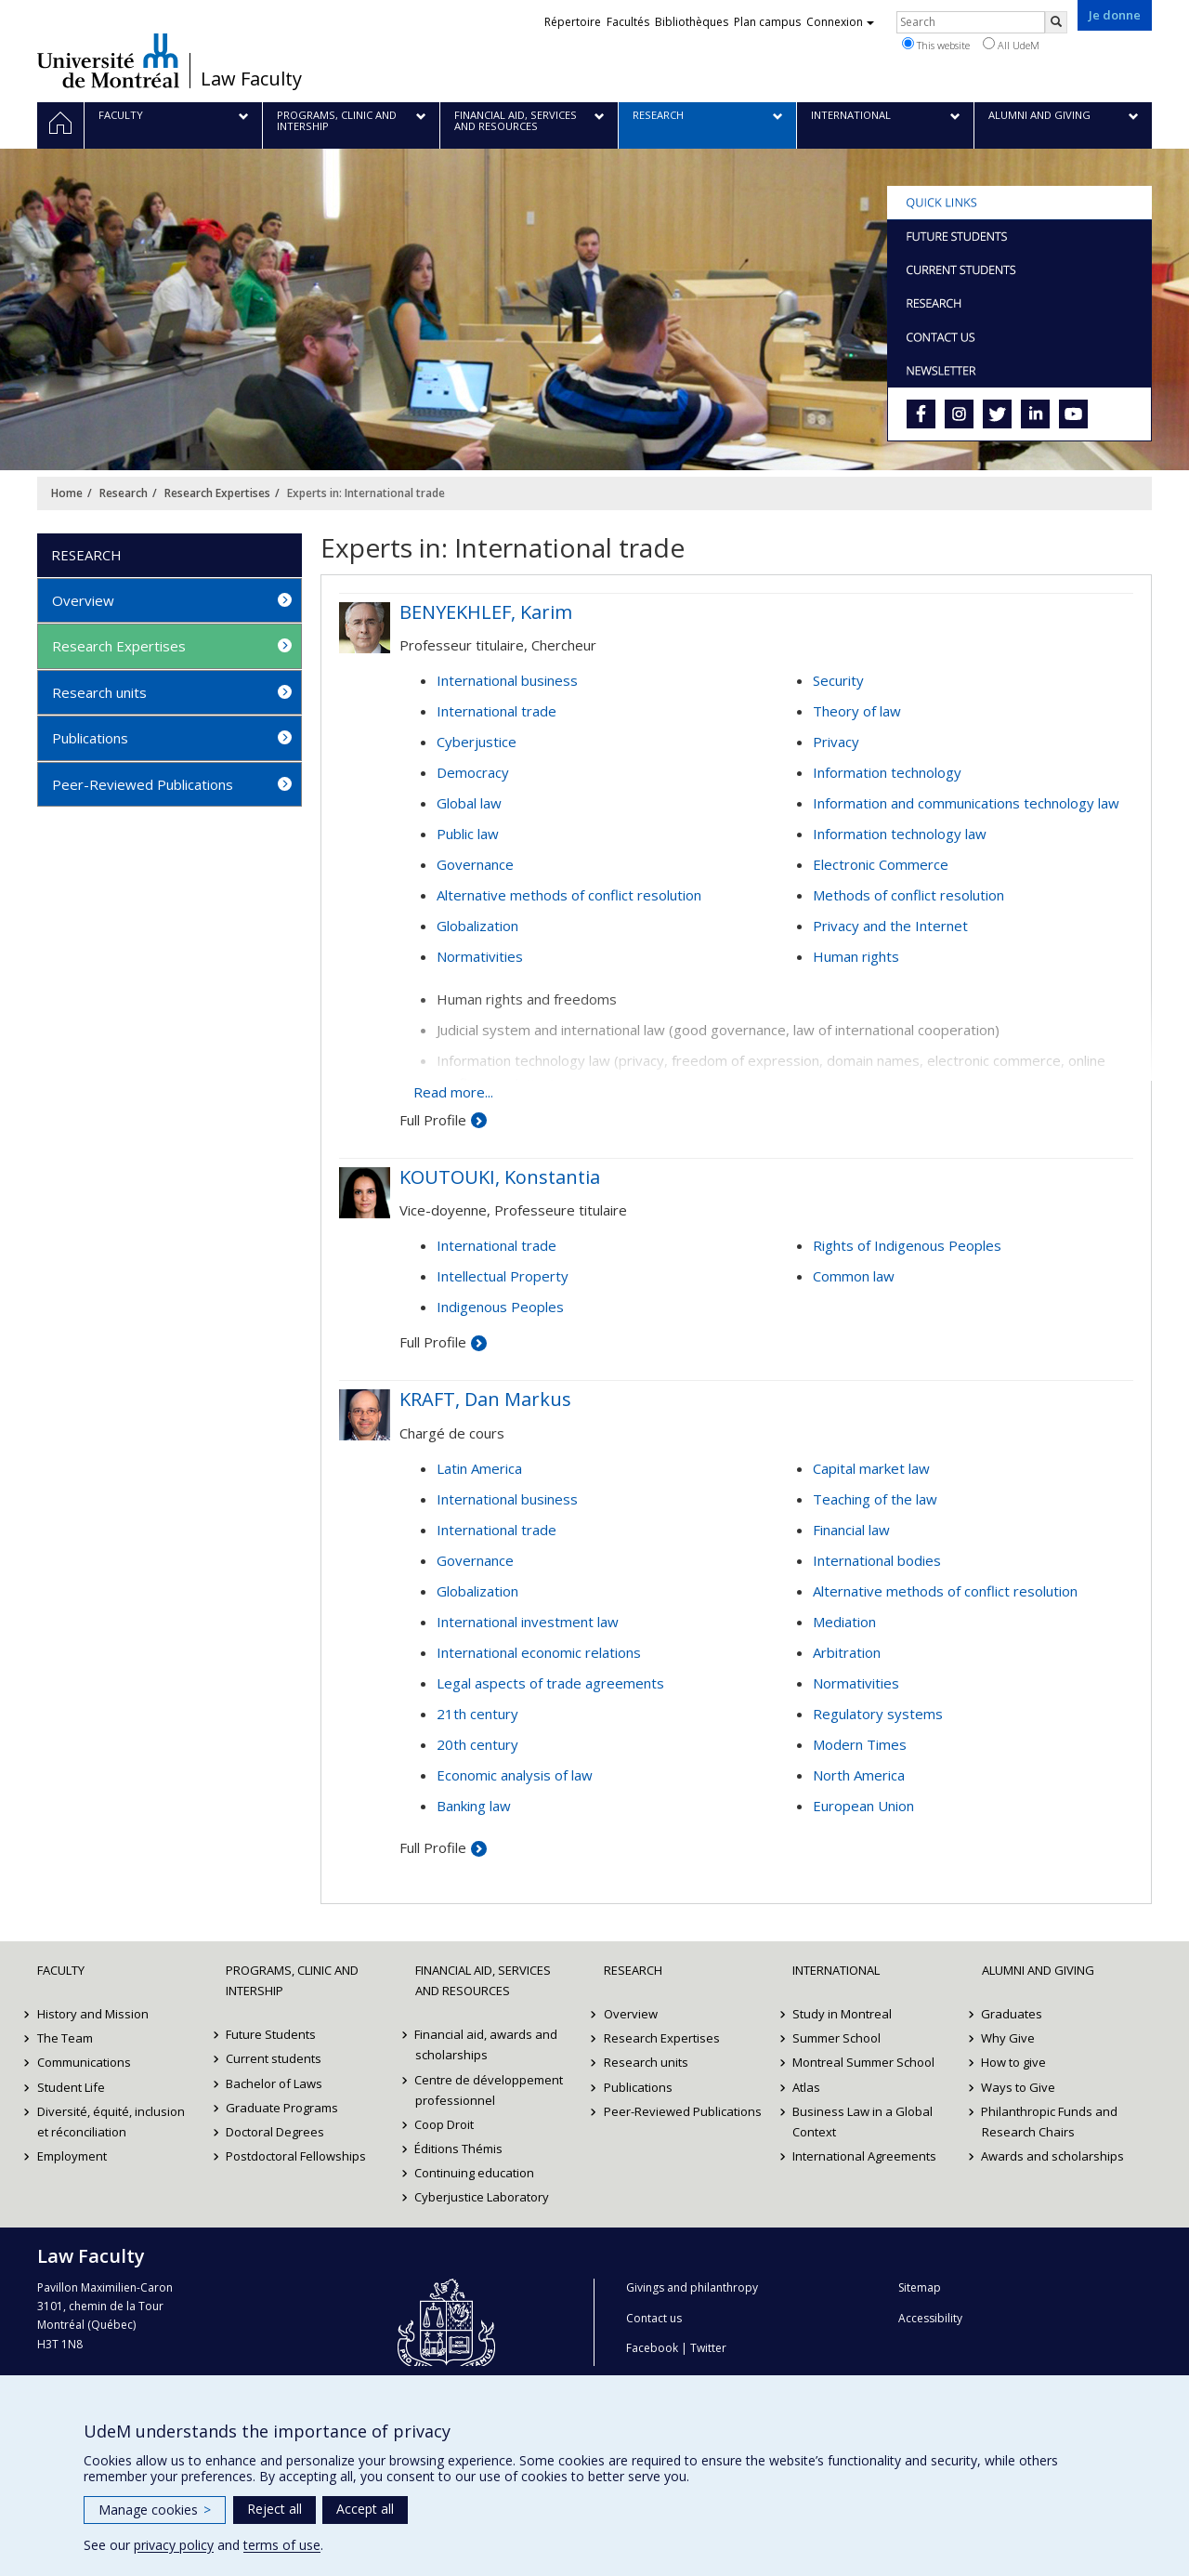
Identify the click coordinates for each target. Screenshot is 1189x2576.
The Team (65, 2038)
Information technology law (899, 833)
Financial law (851, 1529)
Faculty (61, 1970)
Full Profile (432, 1120)
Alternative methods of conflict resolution (569, 895)
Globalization (477, 925)
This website (936, 44)
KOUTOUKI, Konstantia (499, 1176)
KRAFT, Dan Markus (485, 1399)
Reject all (274, 2508)
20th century (477, 1744)
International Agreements (864, 2156)
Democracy (473, 772)
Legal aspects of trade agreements (550, 1683)
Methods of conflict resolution (908, 895)
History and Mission (93, 2013)
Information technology (887, 772)
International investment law (528, 1621)
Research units (99, 692)
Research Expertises (217, 493)
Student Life (71, 2087)
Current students (273, 2058)
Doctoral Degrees (275, 2131)
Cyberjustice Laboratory (482, 2196)
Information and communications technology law (966, 803)
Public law (468, 833)
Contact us (654, 2318)
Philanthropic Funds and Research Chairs (1050, 2121)
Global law (469, 803)
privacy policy (174, 2545)
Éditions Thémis (459, 2148)
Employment (72, 2156)
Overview (83, 600)
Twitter (708, 2348)
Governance (475, 864)
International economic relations (539, 1652)
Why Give (1009, 2038)
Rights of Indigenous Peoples (907, 1245)
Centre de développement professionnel (489, 2090)
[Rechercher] (1056, 22)
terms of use (281, 2545)
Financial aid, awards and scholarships (486, 2044)
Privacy (836, 741)
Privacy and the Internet (890, 925)
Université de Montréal (108, 60)
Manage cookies (154, 2509)
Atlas (806, 2087)
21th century (477, 1713)
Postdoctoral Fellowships (296, 2156)
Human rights (856, 956)
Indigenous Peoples (500, 1306)
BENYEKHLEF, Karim (485, 611)
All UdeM (1011, 44)
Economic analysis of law (515, 1775)
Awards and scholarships (1053, 2156)
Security (838, 680)
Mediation (844, 1621)
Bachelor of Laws (274, 2083)
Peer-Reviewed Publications (142, 784)
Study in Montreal (842, 2013)
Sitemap (919, 2287)
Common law (854, 1276)
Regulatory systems (878, 1713)
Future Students (271, 2034)
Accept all (365, 2508)
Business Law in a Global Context (862, 2121)
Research (123, 493)
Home (67, 493)
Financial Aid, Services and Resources (483, 1980)
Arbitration (847, 1652)
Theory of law (857, 711)
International (836, 1970)
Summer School (836, 2038)
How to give (1014, 2062)
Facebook (652, 2348)
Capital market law (871, 1468)
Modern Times (860, 1744)
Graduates (1012, 2013)
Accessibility (930, 2318)
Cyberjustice (476, 741)
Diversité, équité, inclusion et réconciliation (111, 2121)
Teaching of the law (875, 1499)
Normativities (480, 956)
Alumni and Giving (1038, 1970)
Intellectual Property (502, 1276)
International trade (496, 711)
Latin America (479, 1468)
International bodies (877, 1560)
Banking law (474, 1805)
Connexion (840, 22)
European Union (863, 1805)
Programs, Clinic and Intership (292, 1980)
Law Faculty (251, 79)
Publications (90, 738)
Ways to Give (1019, 2087)
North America (859, 1775)
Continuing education (475, 2172)
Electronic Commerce (880, 864)
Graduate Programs (282, 2107)
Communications (84, 2062)
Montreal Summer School (863, 2062)
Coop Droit (445, 2124)
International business (507, 680)
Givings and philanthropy (692, 2287)
